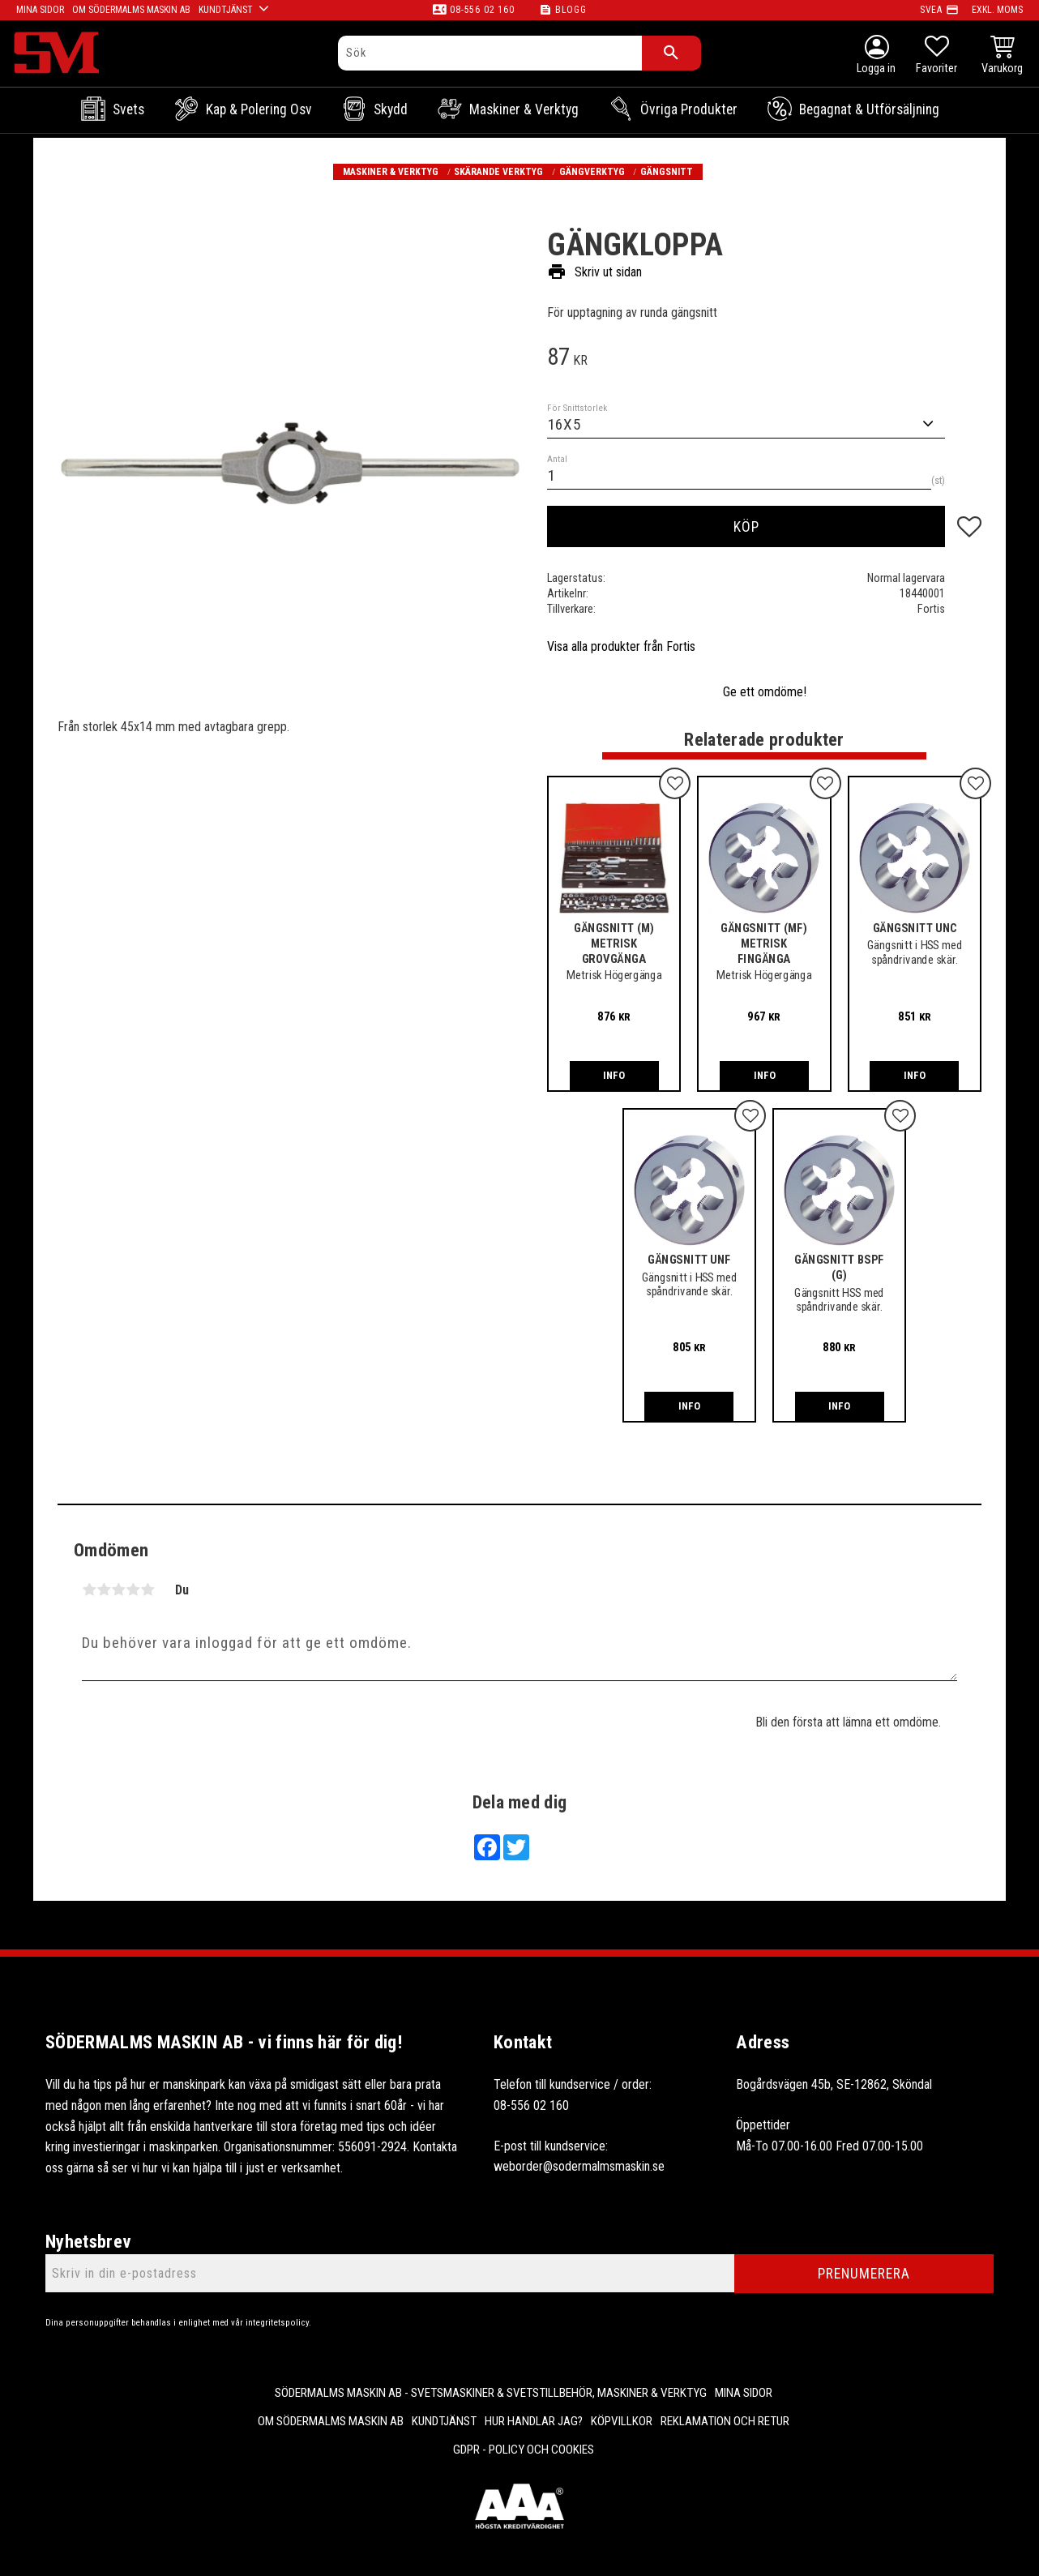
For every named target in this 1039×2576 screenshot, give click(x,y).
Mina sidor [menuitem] (743, 2393)
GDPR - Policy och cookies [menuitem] (523, 2449)
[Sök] (671, 53)
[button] (936, 56)
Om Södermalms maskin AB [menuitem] (331, 2421)
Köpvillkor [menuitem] (621, 2421)
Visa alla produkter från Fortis (621, 646)
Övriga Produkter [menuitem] (689, 109)
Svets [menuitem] (128, 109)
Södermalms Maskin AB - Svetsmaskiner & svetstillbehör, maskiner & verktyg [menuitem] (491, 2393)
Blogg (571, 9)
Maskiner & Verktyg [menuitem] (524, 109)
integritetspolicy (277, 2322)
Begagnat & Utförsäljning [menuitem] (869, 109)
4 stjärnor (133, 1589)
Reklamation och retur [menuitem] (725, 2421)
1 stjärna (89, 1589)
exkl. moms (997, 9)
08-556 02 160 (482, 9)
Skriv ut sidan (594, 272)
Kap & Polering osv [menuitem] (259, 109)
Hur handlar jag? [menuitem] (534, 2421)
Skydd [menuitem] (391, 109)
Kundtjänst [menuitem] (444, 2421)
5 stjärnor (147, 1589)
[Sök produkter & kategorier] (490, 53)
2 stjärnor (103, 1589)
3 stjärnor (118, 1589)
